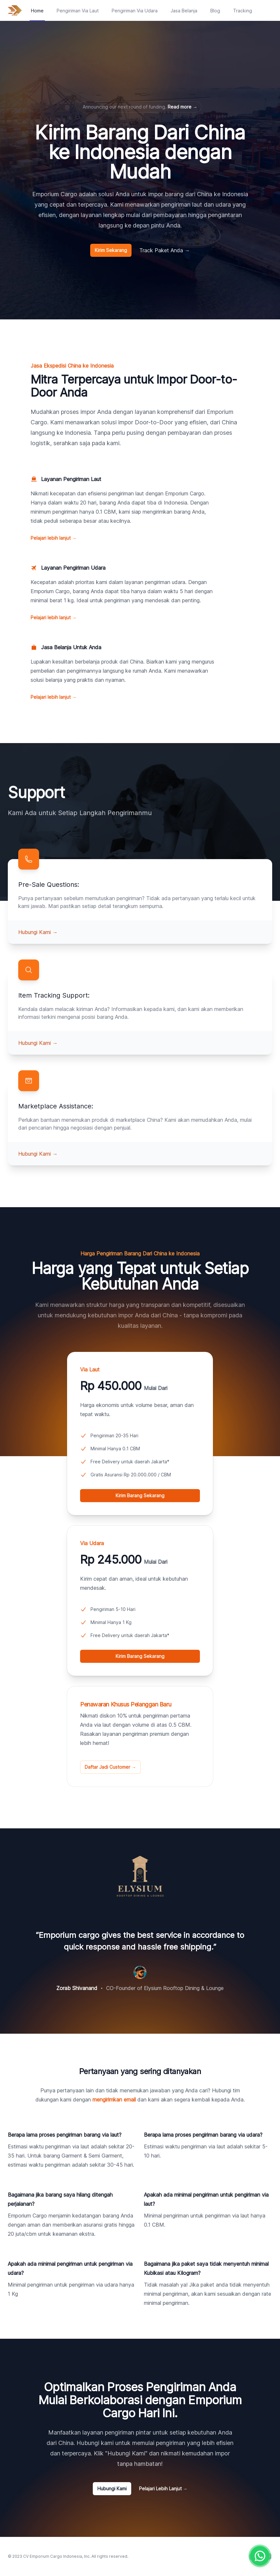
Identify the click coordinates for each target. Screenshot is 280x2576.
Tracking (242, 10)
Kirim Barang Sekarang (140, 1495)
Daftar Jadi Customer (110, 1767)
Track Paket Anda (164, 250)
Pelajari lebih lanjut (54, 538)
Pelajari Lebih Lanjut (163, 2488)
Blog (215, 10)
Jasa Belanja (184, 10)
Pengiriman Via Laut (78, 10)
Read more (182, 107)
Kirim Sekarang (111, 250)
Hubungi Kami (38, 932)
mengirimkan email (114, 2099)
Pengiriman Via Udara (135, 10)
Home (37, 10)
